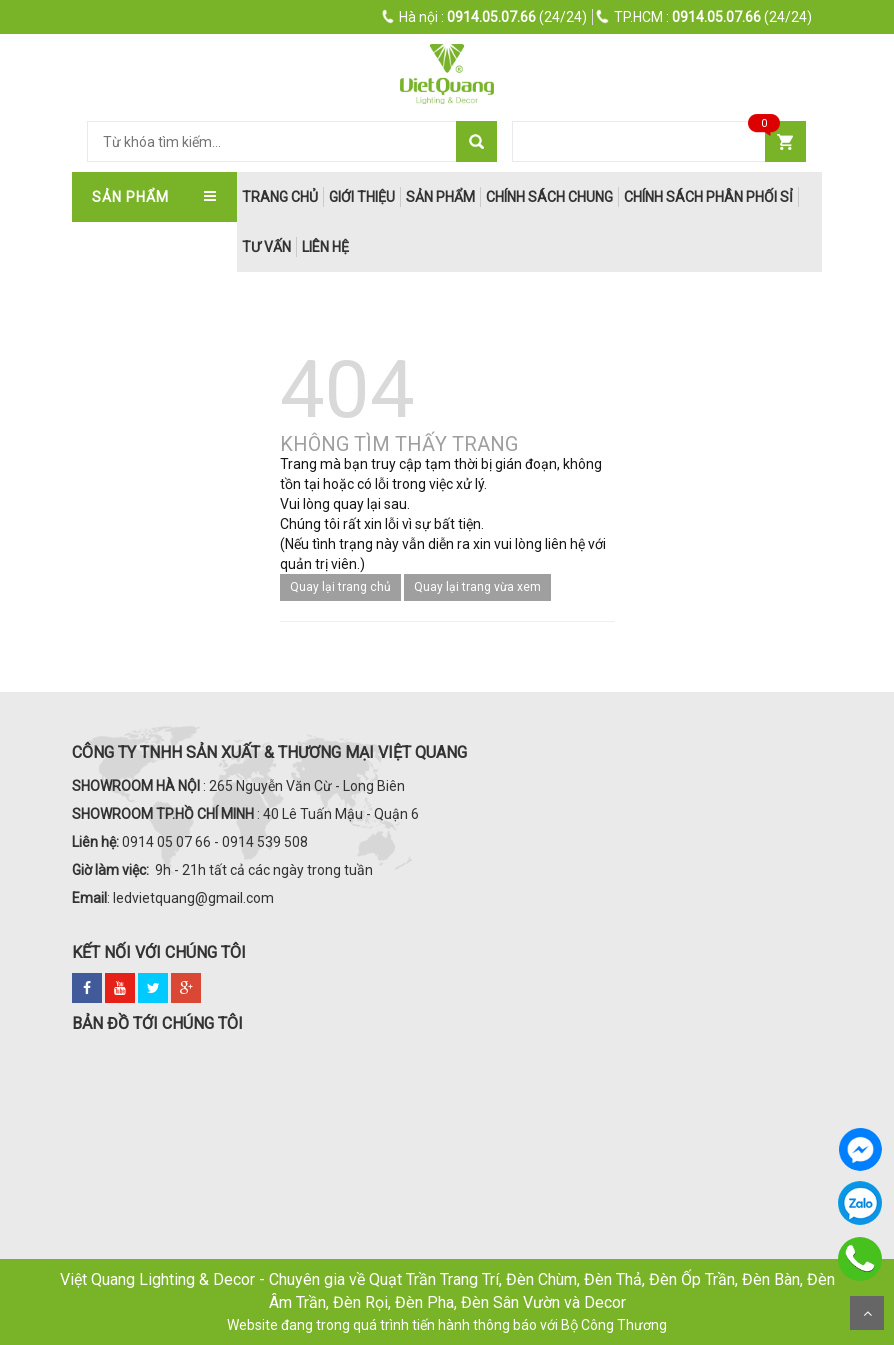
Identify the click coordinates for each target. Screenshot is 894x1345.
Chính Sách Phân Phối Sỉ (708, 197)
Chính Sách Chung (549, 197)
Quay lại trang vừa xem (477, 587)
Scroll (867, 1313)
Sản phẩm (440, 197)
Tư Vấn (266, 247)
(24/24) (485, 17)
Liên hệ (325, 247)
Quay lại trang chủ (340, 587)
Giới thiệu (362, 197)
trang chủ (280, 197)
